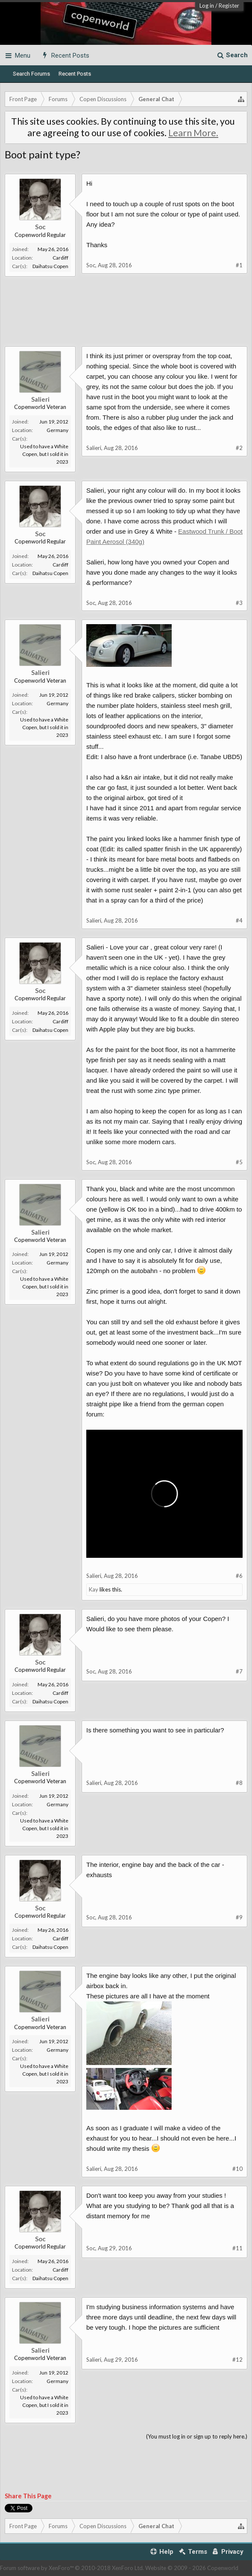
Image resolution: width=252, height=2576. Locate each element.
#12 (237, 2359)
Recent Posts (75, 73)
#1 (239, 265)
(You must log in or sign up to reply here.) (196, 2436)
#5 (239, 1162)
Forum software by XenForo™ (72, 2567)
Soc (40, 227)
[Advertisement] (126, 316)
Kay (93, 1589)
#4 (239, 920)
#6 (239, 1575)
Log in (206, 5)
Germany (57, 430)
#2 (239, 447)
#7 (239, 1671)
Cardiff (60, 257)
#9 (239, 1917)
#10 (237, 2168)
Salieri (40, 399)
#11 (237, 2248)
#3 (239, 602)
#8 (239, 1782)
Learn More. (193, 132)
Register (229, 5)
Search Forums (31, 73)
